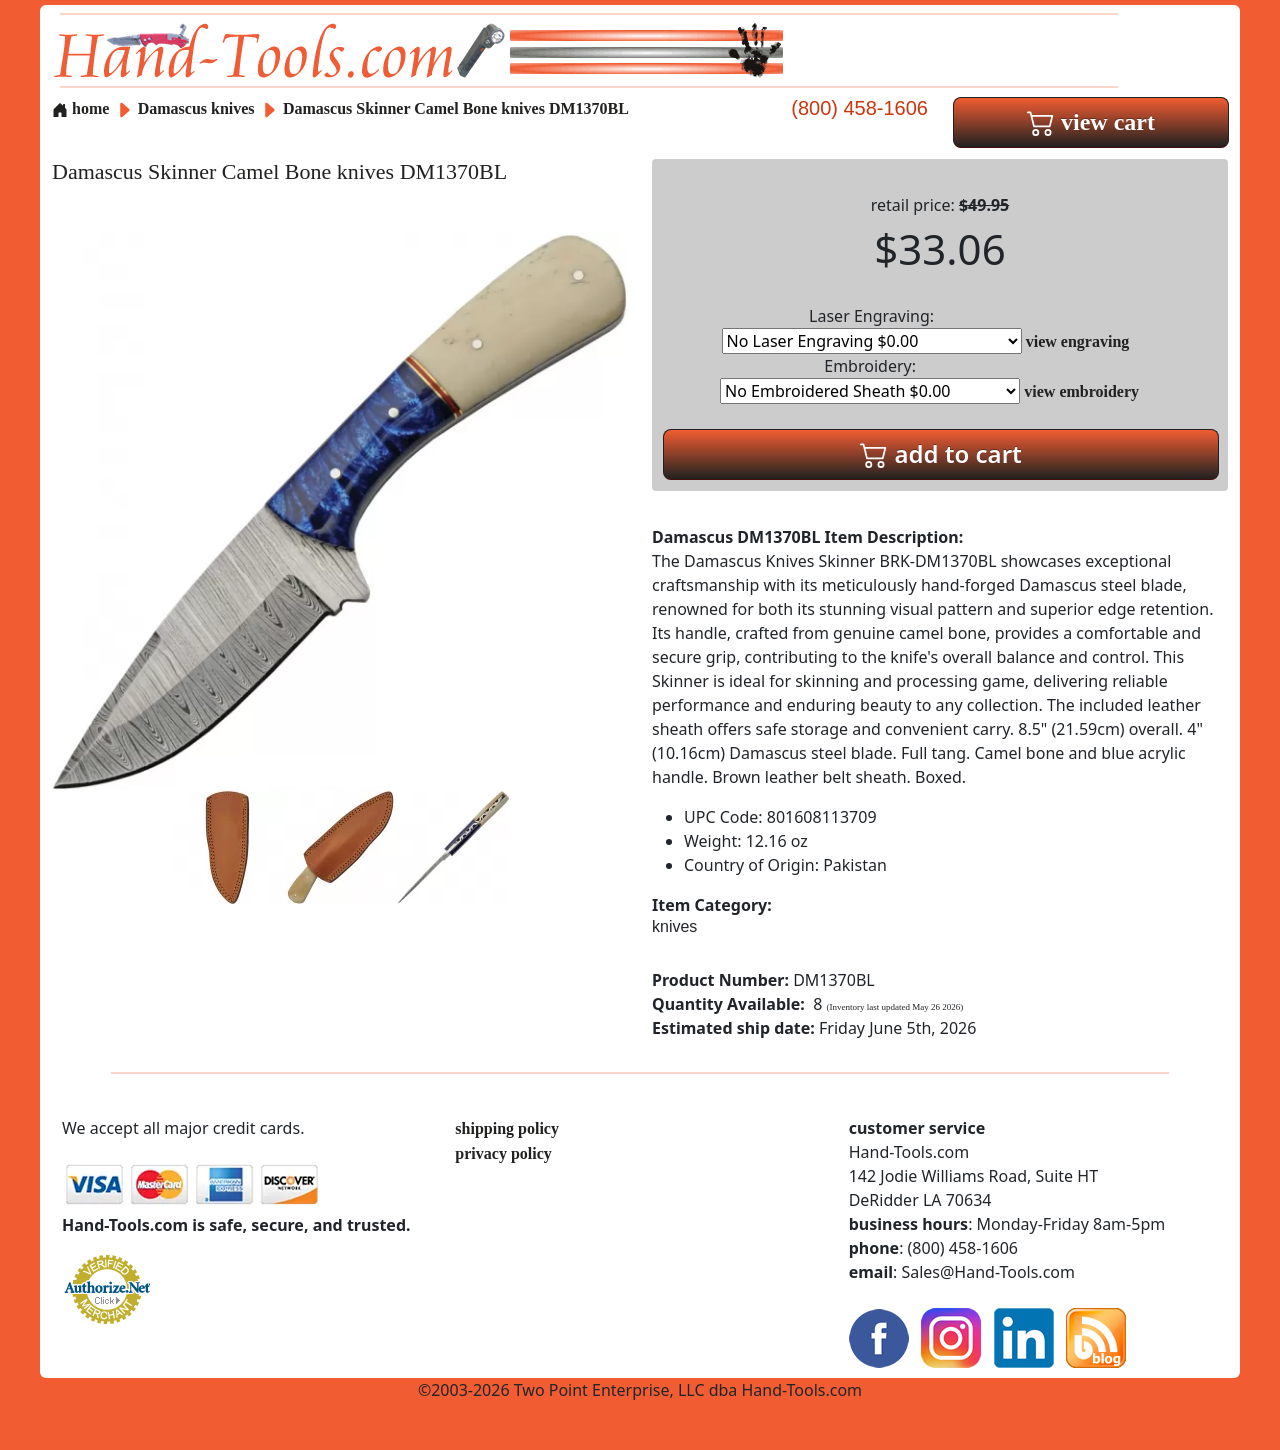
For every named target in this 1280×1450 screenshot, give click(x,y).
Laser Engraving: (872, 329)
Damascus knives (196, 108)
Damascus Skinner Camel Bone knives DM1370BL (456, 108)
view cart (1091, 122)
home (80, 108)
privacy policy (503, 1153)
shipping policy (507, 1128)
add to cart (941, 453)
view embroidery (1081, 391)
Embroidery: (870, 379)
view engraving (1078, 341)
